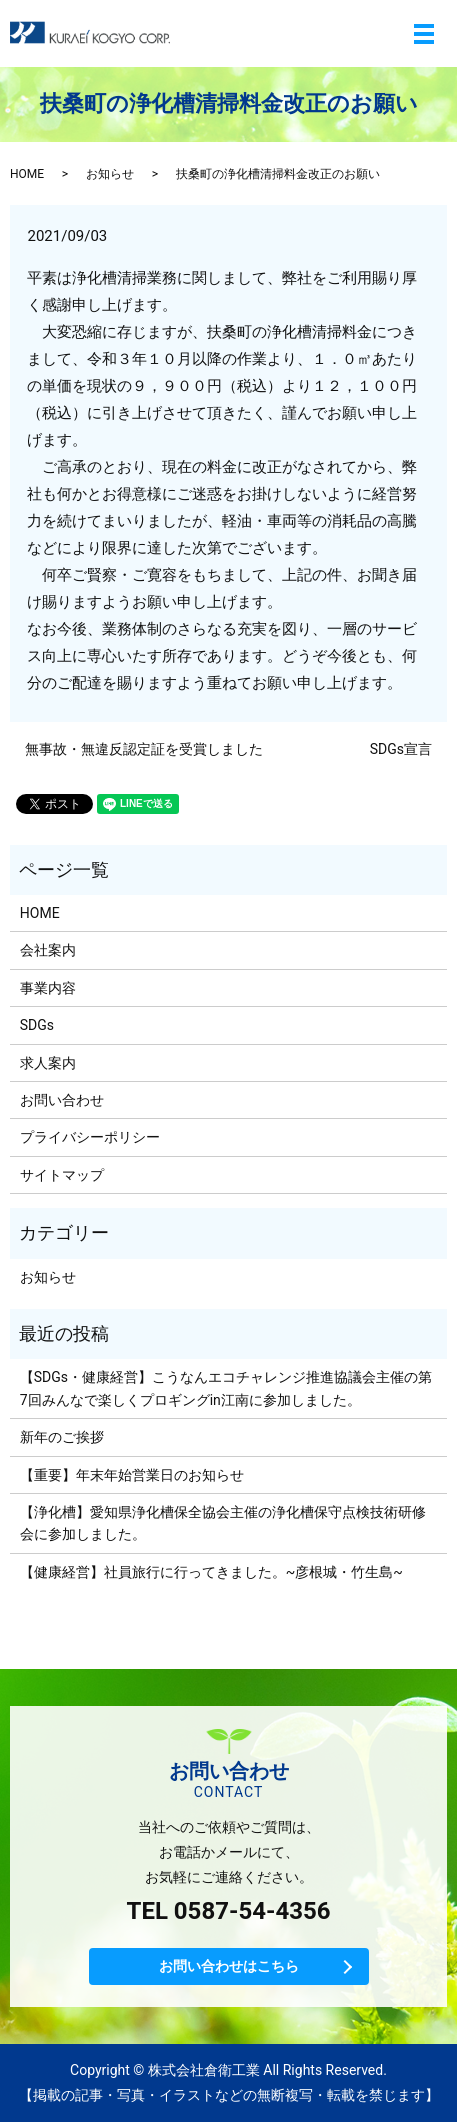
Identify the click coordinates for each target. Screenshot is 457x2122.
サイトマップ (62, 1175)
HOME (27, 174)
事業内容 (48, 988)
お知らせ (110, 174)
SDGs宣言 (401, 749)
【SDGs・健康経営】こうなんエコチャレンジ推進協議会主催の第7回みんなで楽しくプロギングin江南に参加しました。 (226, 1388)
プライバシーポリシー (90, 1137)
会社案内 (48, 950)
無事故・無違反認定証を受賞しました (144, 749)
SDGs (37, 1025)
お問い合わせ (62, 1100)
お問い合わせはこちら (229, 1966)
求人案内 (48, 1063)
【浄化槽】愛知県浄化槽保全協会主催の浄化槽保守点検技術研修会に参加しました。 (223, 1523)
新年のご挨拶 (62, 1437)
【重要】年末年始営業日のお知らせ (132, 1475)
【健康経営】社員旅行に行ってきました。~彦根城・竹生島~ (211, 1572)
